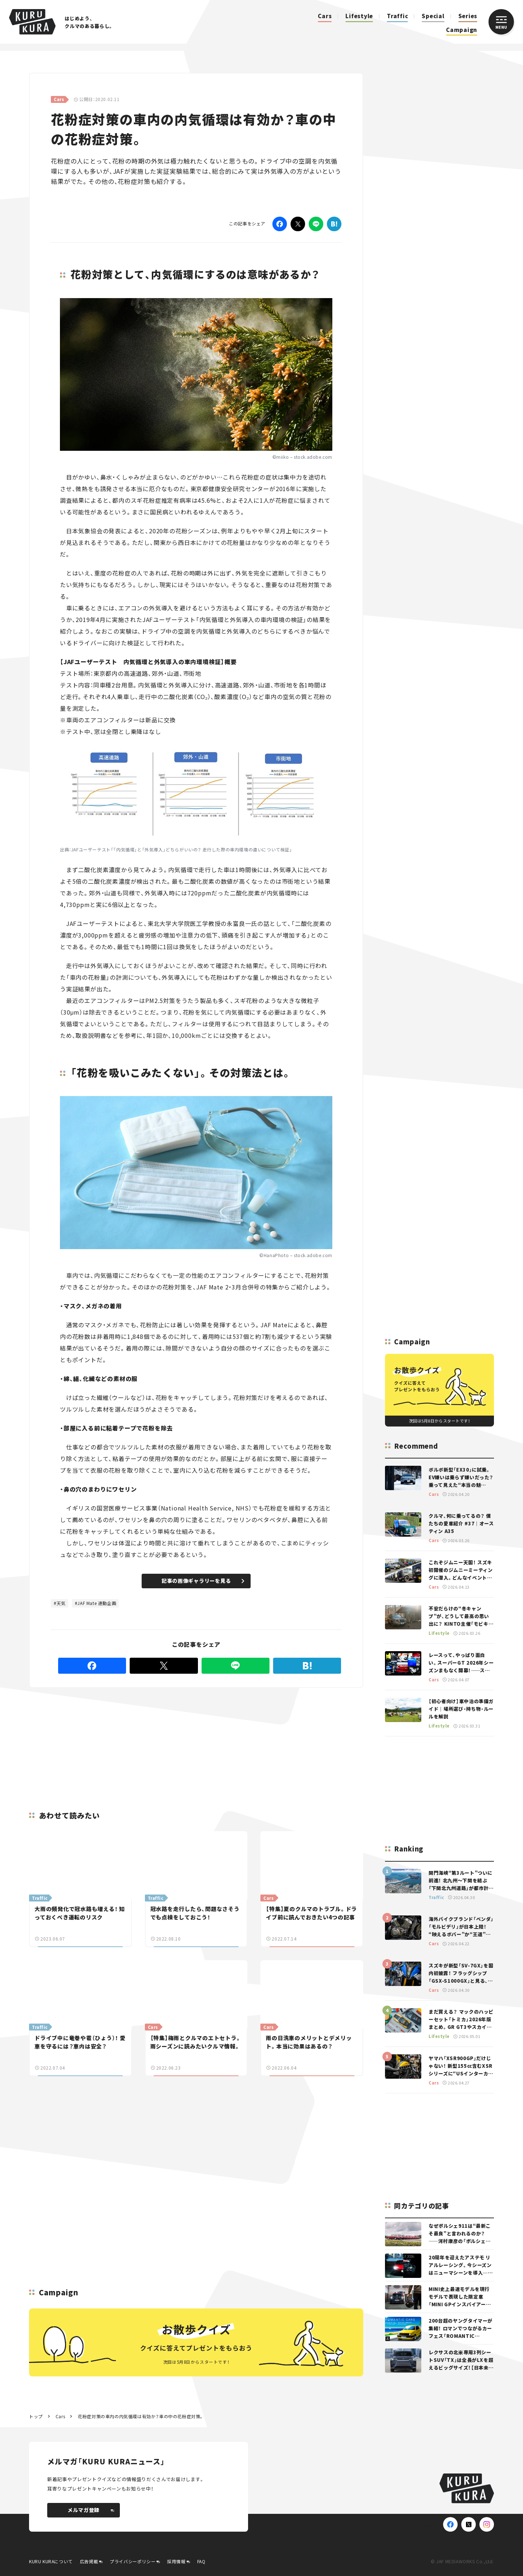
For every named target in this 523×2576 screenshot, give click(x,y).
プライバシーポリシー (132, 2561)
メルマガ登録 (91, 2509)
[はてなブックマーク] (334, 224)
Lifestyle (359, 16)
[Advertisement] (138, 1740)
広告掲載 (89, 2561)
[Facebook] (279, 224)
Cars (325, 16)
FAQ (201, 2561)
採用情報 (176, 2561)
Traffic (397, 16)
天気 (61, 1603)
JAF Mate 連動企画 (96, 1603)
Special (433, 16)
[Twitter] (298, 224)
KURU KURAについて (51, 2561)
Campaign (461, 29)
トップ (36, 2416)
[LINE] (316, 224)
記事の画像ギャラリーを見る (203, 1580)
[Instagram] (486, 2524)
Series (468, 16)
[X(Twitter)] (468, 2524)
